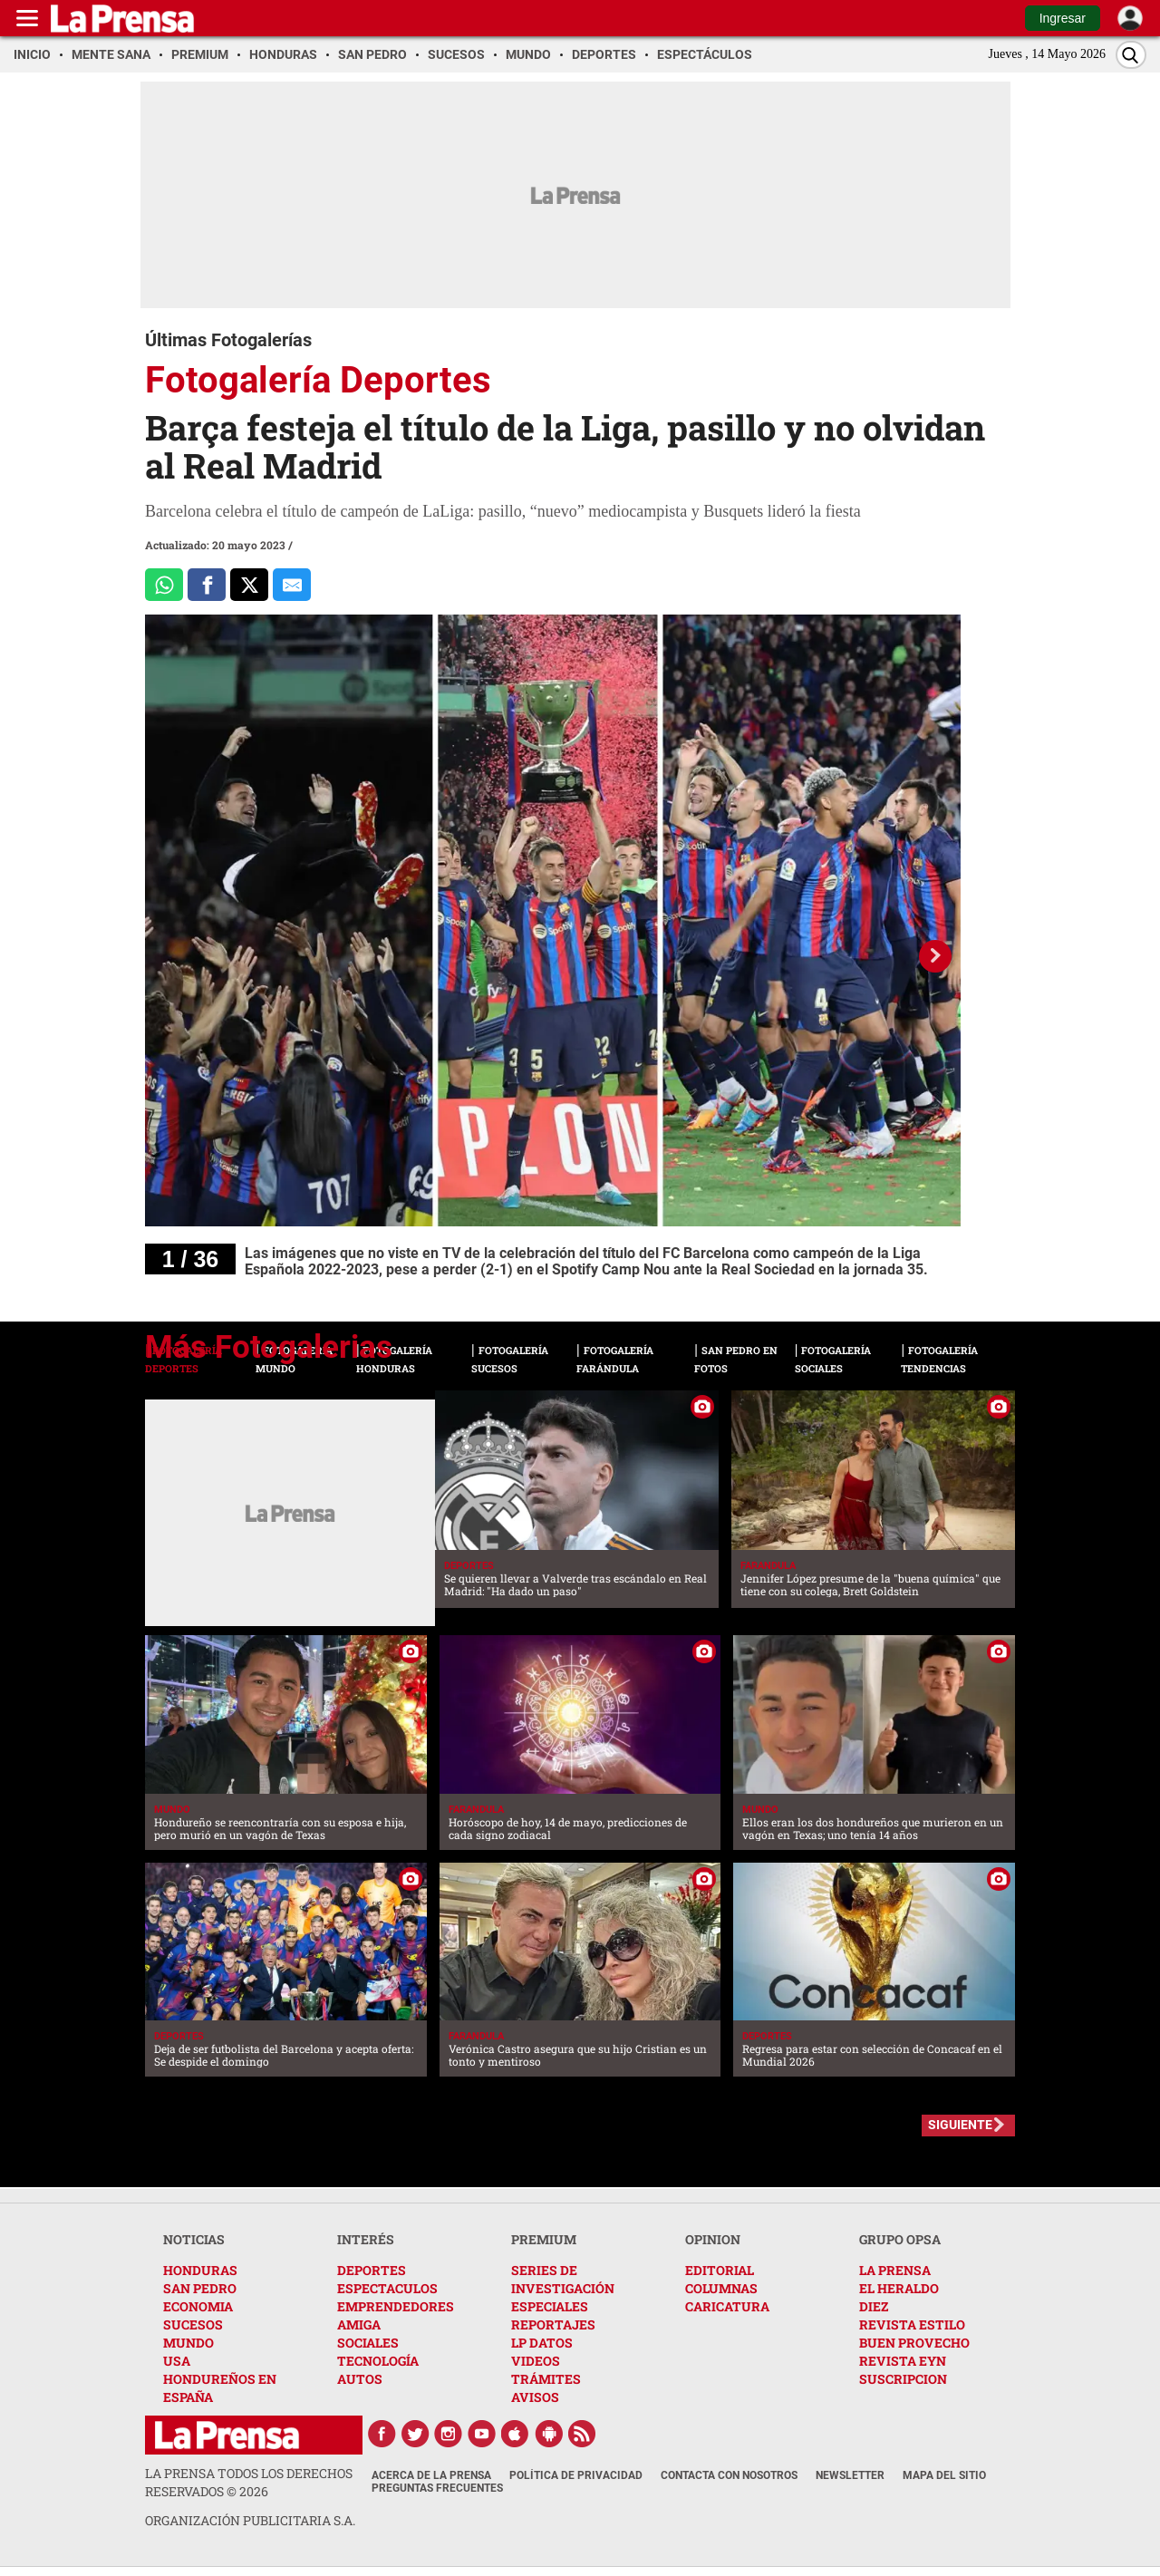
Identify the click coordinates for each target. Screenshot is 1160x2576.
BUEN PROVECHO (914, 2342)
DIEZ (873, 2306)
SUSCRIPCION (903, 2378)
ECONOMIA (198, 2306)
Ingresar (1062, 18)
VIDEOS (535, 2360)
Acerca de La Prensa (431, 2475)
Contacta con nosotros (729, 2475)
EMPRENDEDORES (395, 2306)
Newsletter (850, 2475)
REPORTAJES (553, 2324)
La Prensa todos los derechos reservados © (249, 2482)
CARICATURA (727, 2306)
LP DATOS (542, 2342)
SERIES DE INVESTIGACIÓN (562, 2279)
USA (176, 2360)
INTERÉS (365, 2239)
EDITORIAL (719, 2270)
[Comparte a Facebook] (207, 584)
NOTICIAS (194, 2239)
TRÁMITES (546, 2378)
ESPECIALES (549, 2306)
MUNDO (188, 2342)
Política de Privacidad (576, 2475)
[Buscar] (1131, 55)
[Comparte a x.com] (249, 584)
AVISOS (535, 2397)
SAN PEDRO (200, 2288)
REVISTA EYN (902, 2360)
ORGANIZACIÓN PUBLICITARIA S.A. (250, 2520)
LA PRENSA (895, 2270)
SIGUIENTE (960, 2124)
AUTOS (359, 2378)
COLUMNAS (721, 2288)
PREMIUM (543, 2239)
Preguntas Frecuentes (437, 2488)
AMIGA (359, 2324)
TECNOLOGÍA (378, 2360)
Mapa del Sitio (944, 2475)
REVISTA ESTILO (912, 2324)
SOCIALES (368, 2342)
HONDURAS (200, 2270)
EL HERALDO (899, 2288)
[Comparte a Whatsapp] (164, 584)
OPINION (712, 2239)
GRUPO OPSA (900, 2239)
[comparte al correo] (292, 584)
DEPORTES (371, 2270)
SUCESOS (193, 2324)
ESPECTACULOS (387, 2288)
